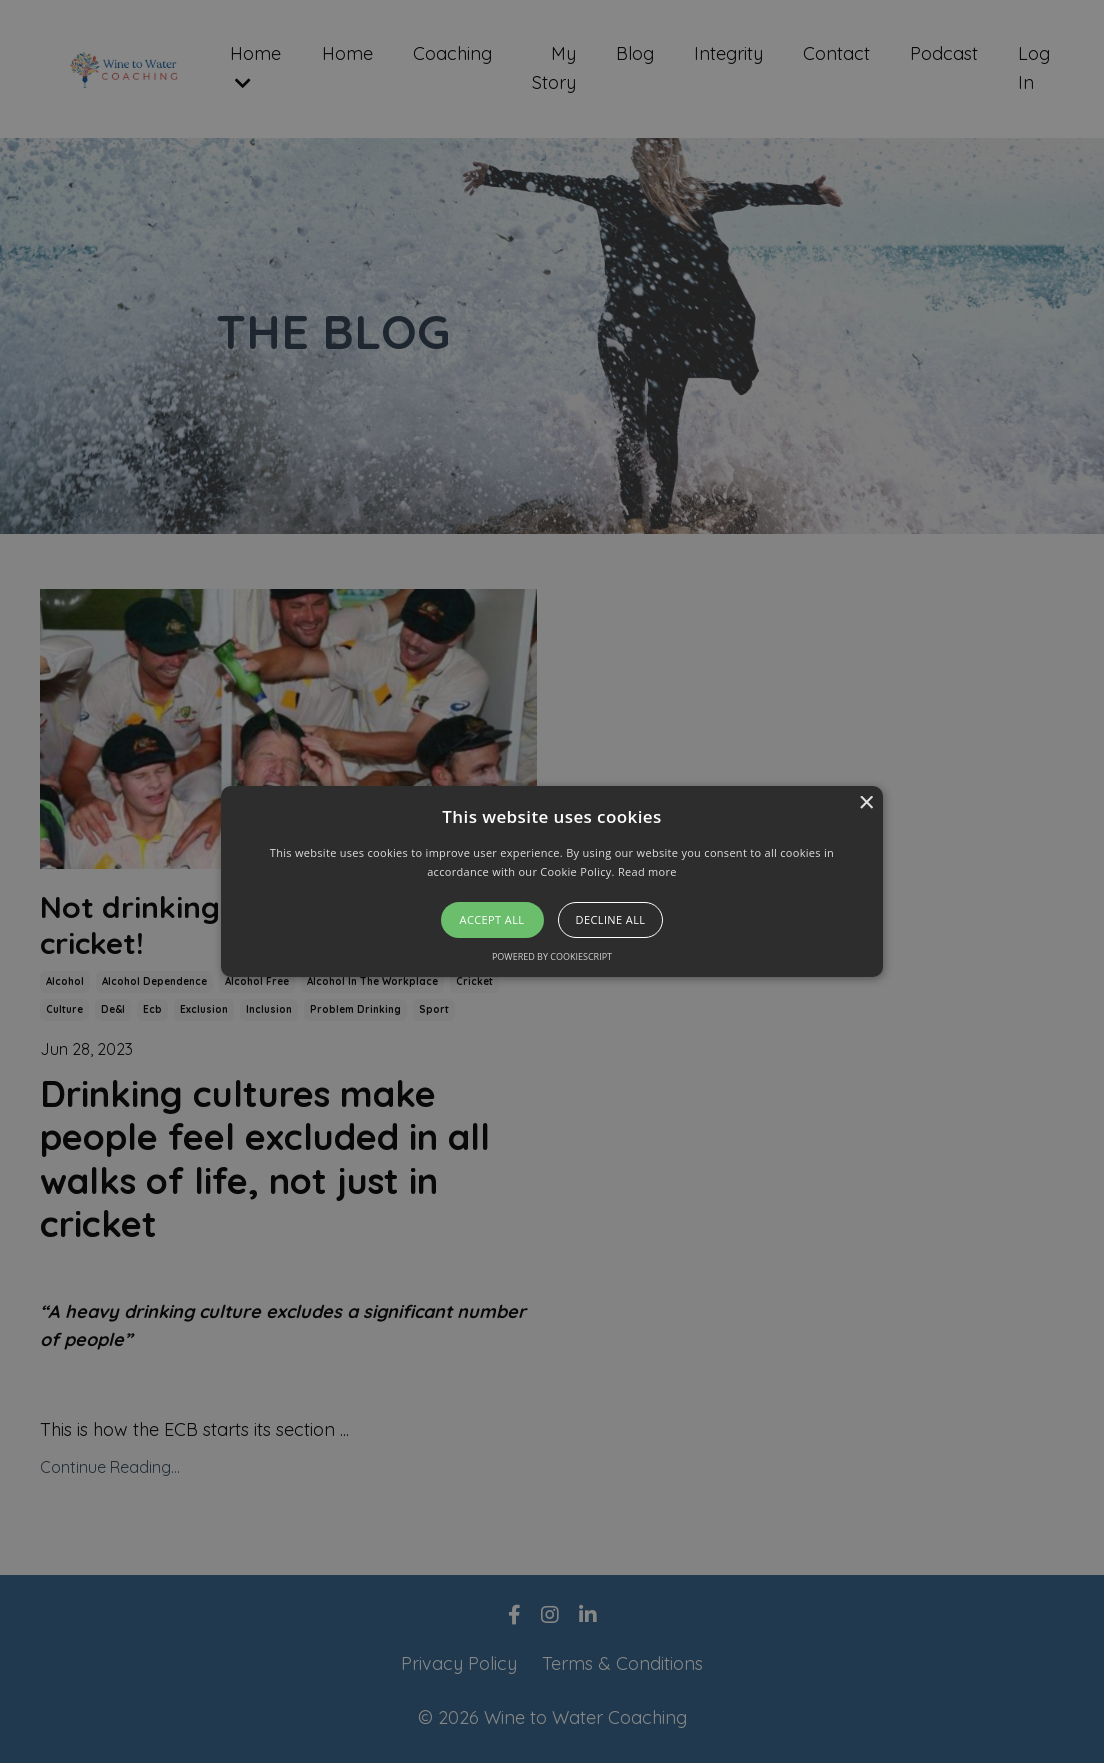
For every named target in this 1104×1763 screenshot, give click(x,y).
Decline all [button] (611, 919)
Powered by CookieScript (552, 956)
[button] (552, 882)
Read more (647, 871)
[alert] (552, 881)
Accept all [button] (492, 919)
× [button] (865, 803)
